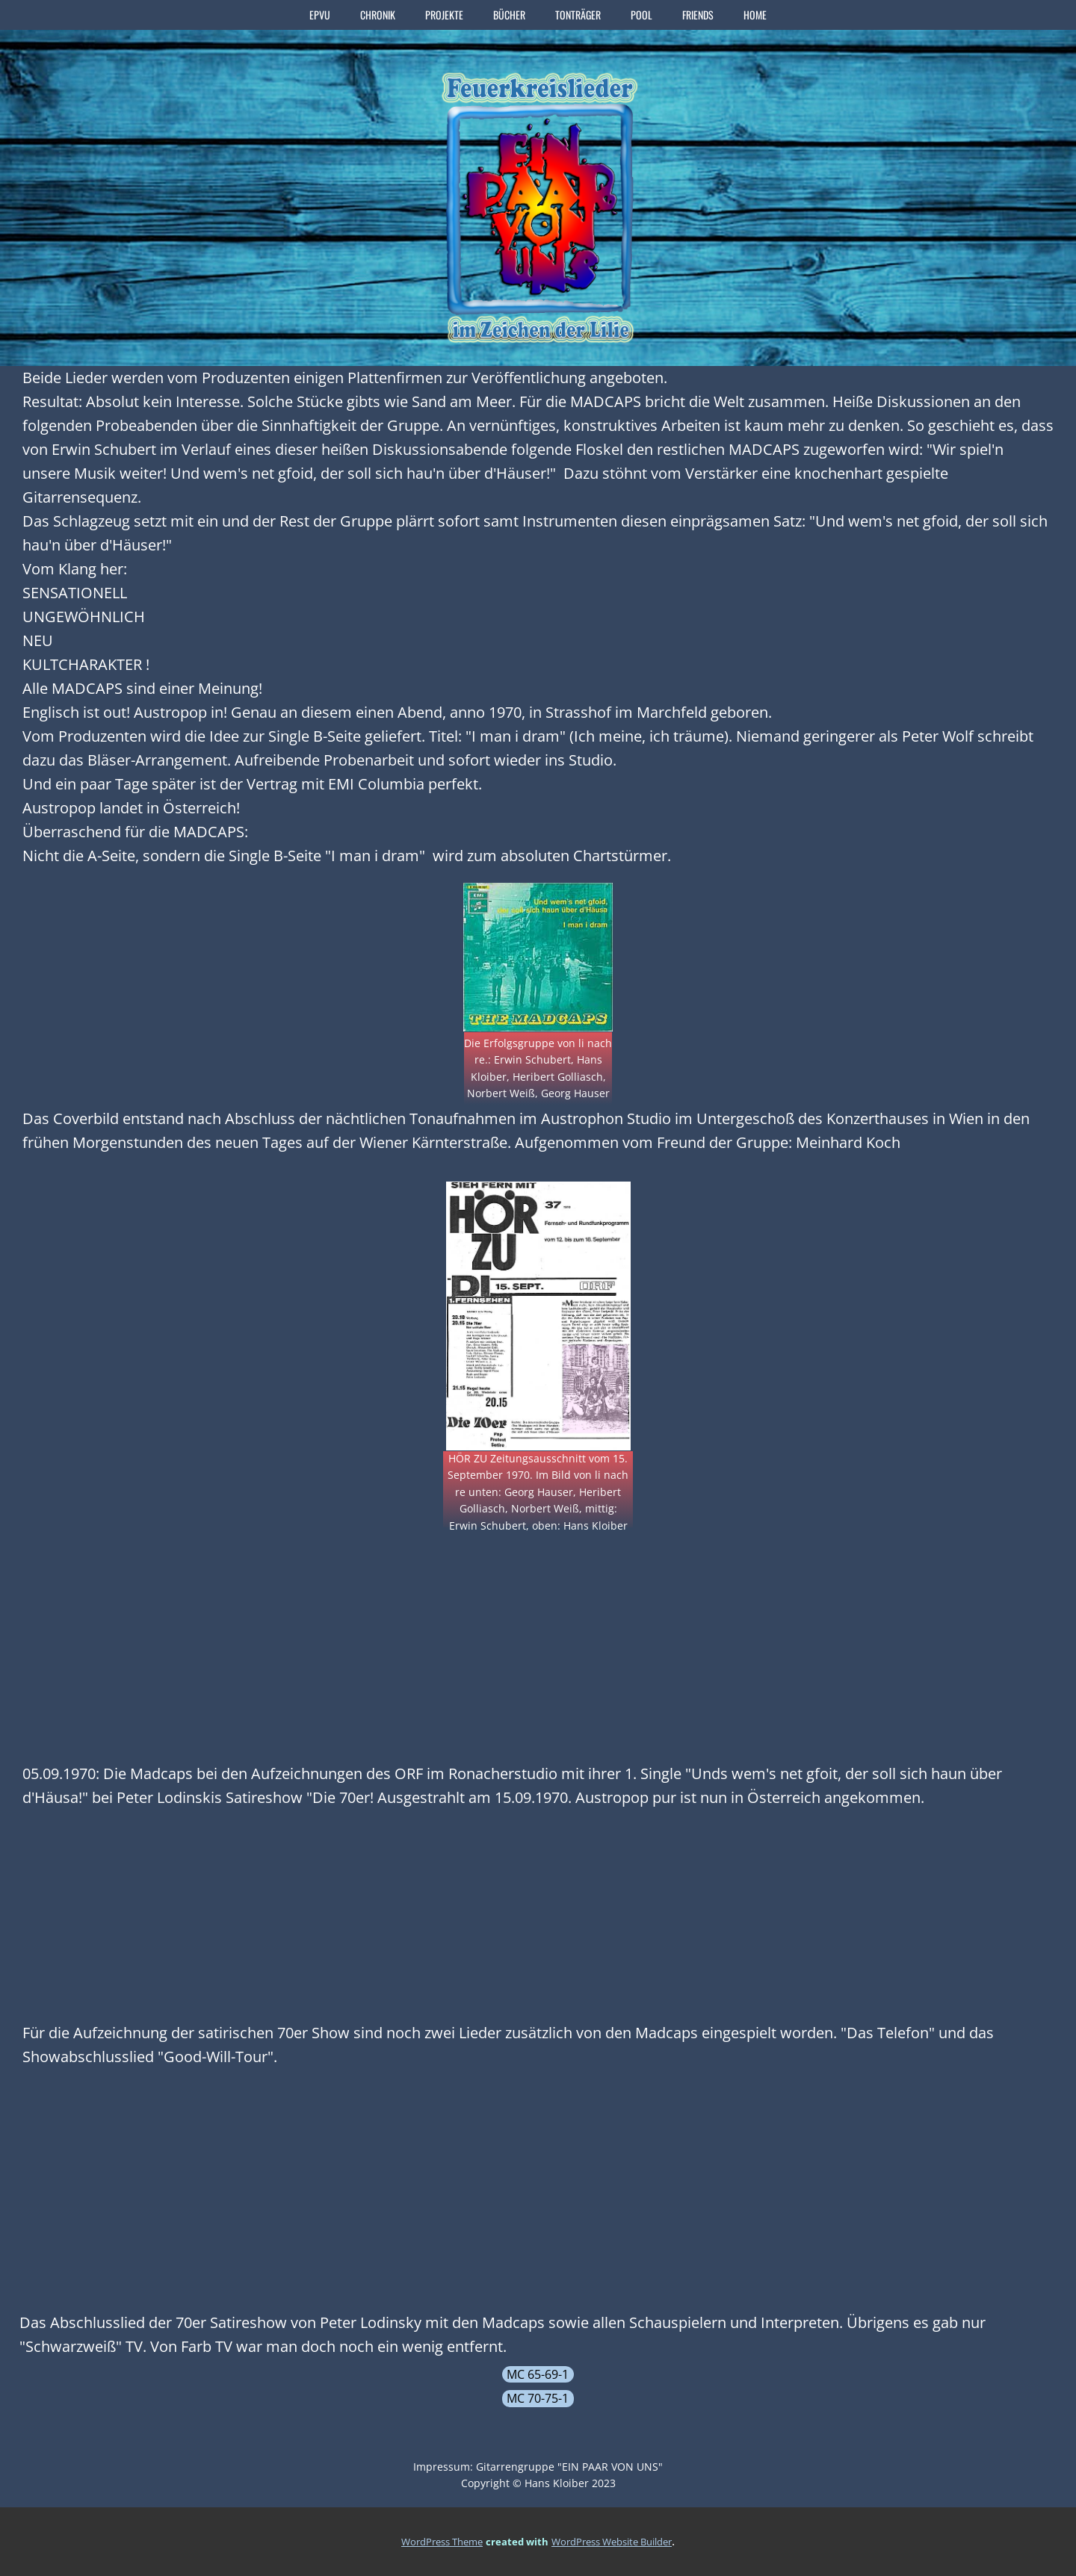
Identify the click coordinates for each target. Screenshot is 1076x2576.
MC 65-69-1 (538, 2374)
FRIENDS (698, 14)
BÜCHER (509, 14)
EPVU (319, 14)
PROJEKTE (444, 14)
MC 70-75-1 (538, 2398)
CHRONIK (377, 14)
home (755, 14)
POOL (641, 14)
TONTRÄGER (578, 14)
